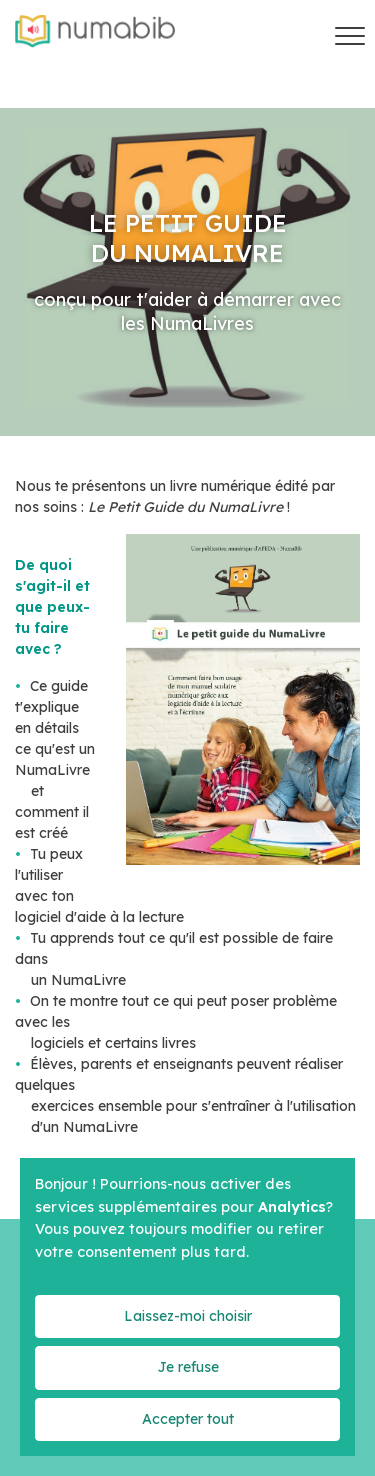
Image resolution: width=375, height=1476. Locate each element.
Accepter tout (188, 1419)
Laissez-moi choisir (188, 1316)
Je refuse (188, 1367)
